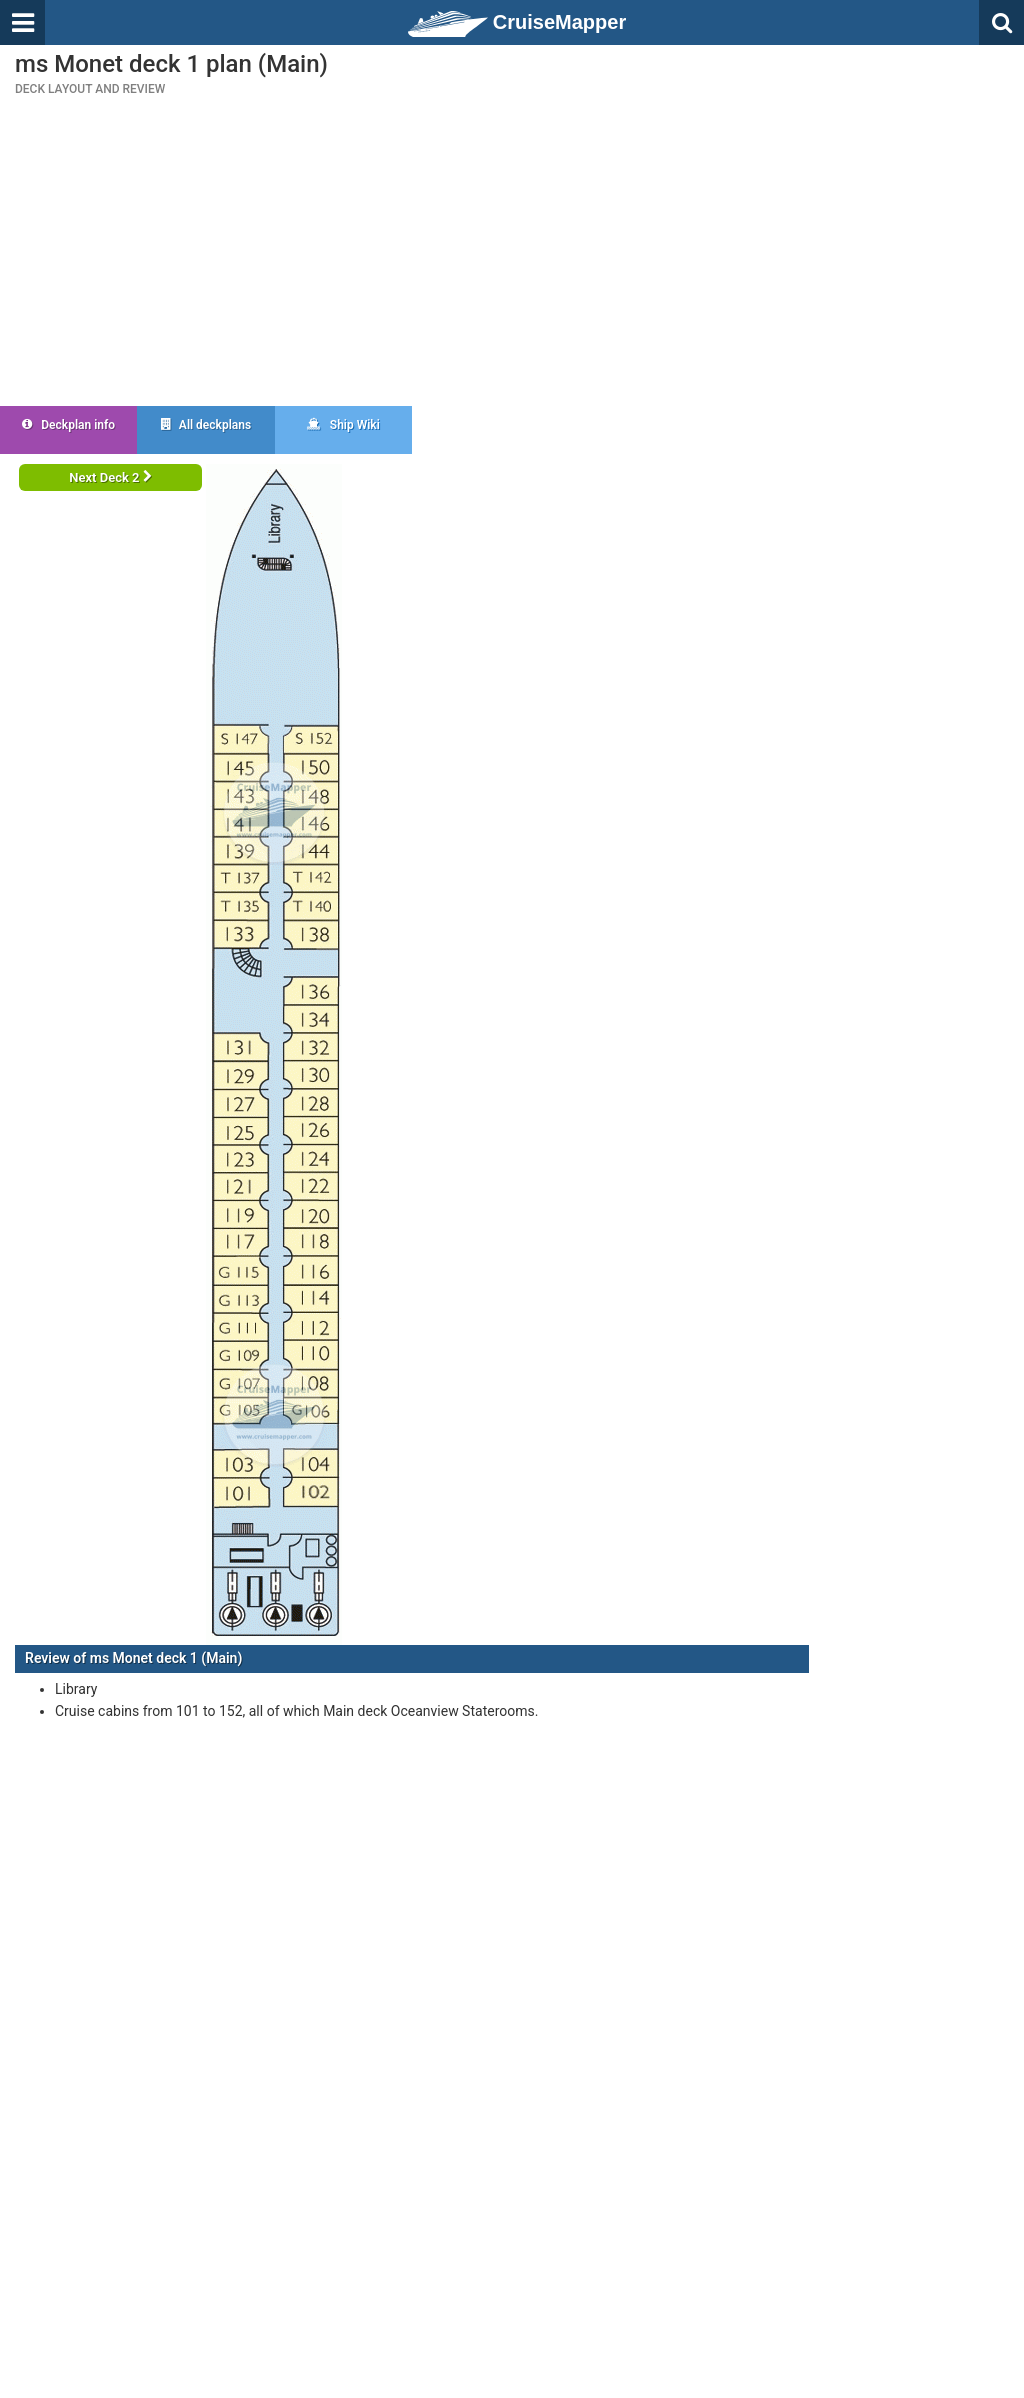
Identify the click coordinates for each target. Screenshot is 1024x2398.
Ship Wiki (343, 425)
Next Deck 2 (110, 477)
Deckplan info (68, 425)
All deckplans (206, 425)
